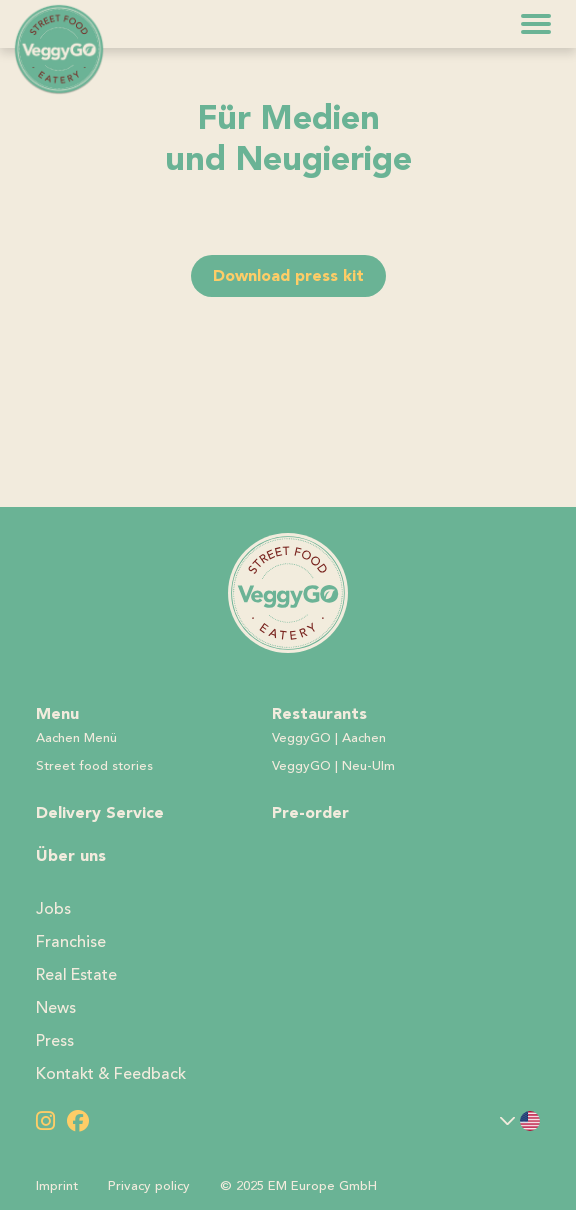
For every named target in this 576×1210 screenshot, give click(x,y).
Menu (57, 713)
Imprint (57, 1186)
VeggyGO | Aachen (329, 738)
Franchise (71, 942)
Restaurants (319, 713)
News (56, 1008)
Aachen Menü (76, 738)
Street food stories (94, 766)
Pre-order (310, 812)
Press (55, 1041)
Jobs (53, 909)
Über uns (71, 855)
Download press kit (288, 275)
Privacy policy (149, 1186)
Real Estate (76, 975)
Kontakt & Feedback (111, 1074)
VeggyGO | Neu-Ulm (333, 766)
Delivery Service (100, 812)
